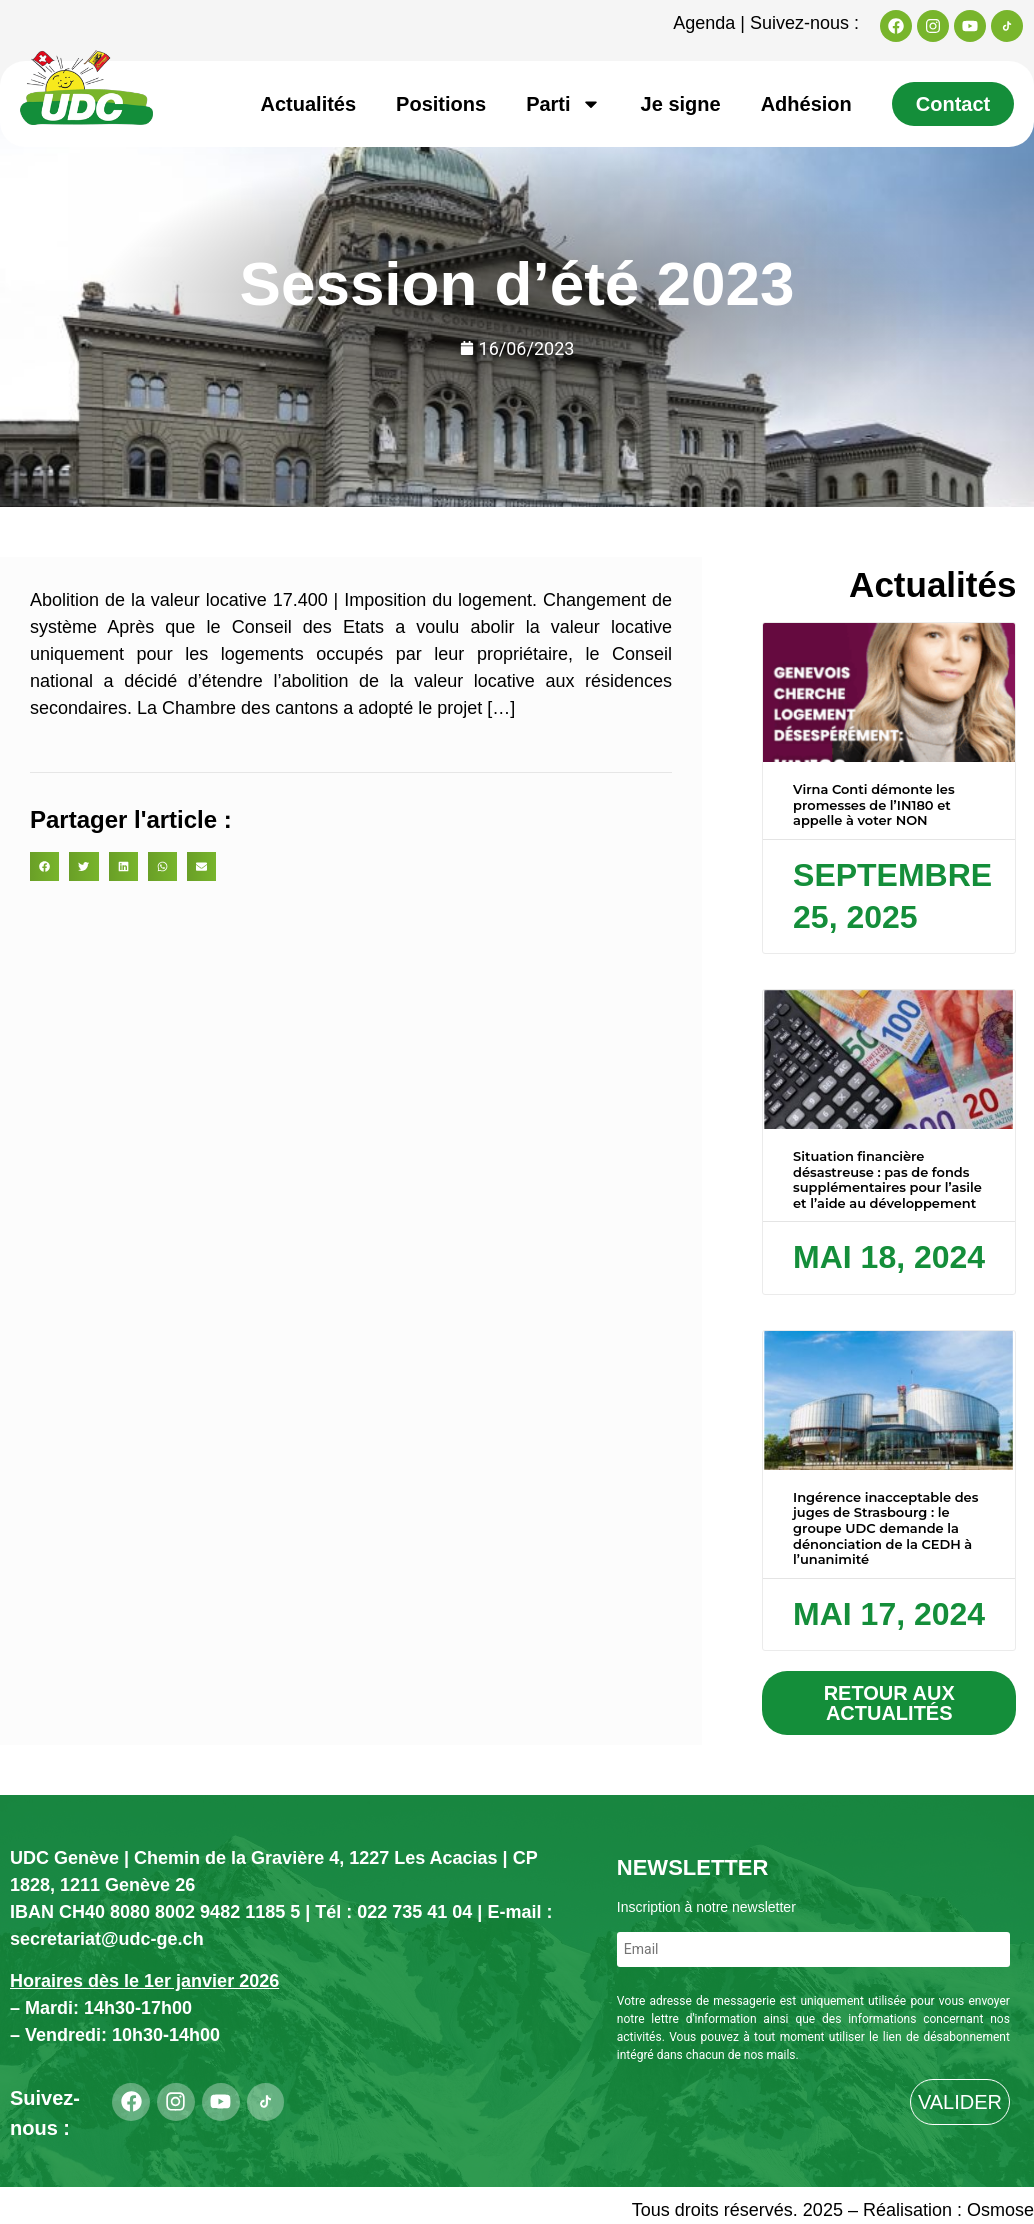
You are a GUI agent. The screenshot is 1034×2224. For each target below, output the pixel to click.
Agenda (704, 23)
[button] (44, 866)
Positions (441, 104)
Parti (563, 104)
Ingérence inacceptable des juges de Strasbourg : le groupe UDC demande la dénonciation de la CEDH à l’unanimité (885, 1528)
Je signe (681, 104)
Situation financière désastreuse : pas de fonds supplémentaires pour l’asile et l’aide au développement (887, 1179)
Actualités (309, 104)
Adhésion (806, 104)
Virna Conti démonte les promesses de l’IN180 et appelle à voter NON (874, 804)
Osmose (1000, 2210)
